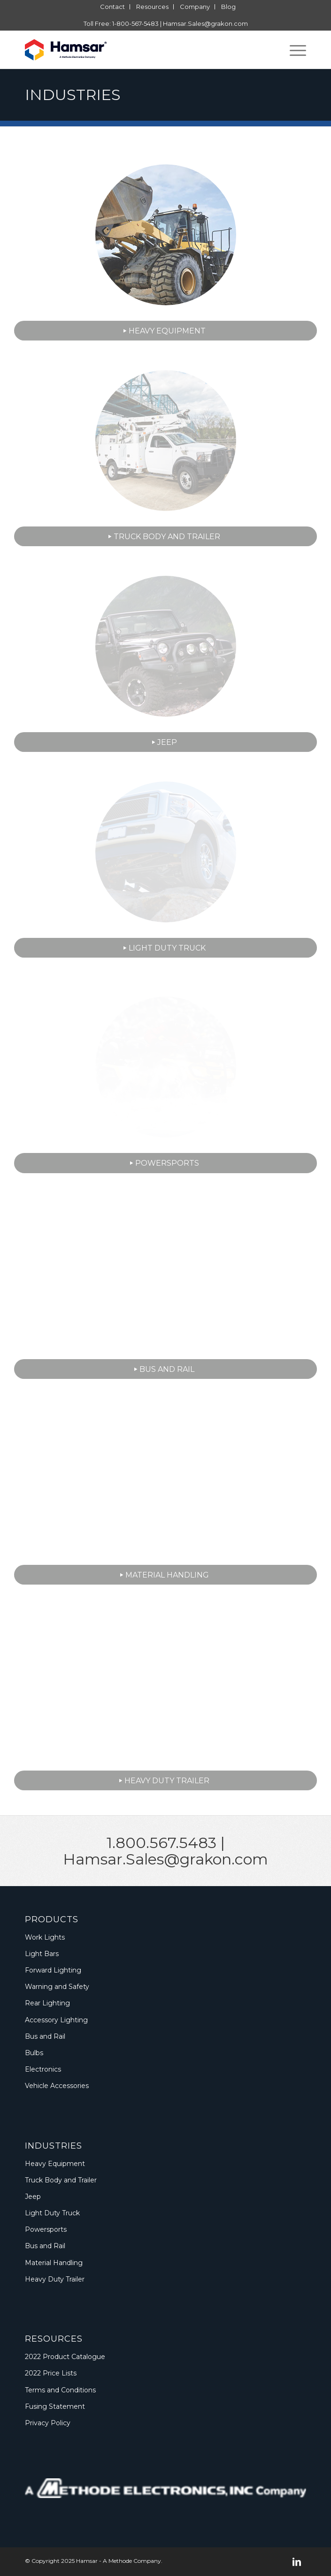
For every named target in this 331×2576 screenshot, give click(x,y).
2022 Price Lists (51, 2373)
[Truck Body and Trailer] (165, 536)
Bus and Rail (45, 2036)
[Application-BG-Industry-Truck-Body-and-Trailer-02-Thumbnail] (165, 440)
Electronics (43, 2069)
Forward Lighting (53, 1970)
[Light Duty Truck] (165, 948)
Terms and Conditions (60, 2390)
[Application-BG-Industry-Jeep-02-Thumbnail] (165, 646)
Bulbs (34, 2053)
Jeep (33, 2196)
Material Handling (54, 2263)
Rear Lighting (47, 2003)
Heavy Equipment (55, 2163)
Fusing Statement (55, 2406)
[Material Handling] (165, 1575)
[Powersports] (165, 1163)
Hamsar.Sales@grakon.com (205, 23)
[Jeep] (165, 742)
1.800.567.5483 (161, 1842)
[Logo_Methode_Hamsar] (137, 50)
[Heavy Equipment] (165, 330)
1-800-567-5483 (135, 23)
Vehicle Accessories (57, 2085)
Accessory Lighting (56, 2020)
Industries (73, 94)
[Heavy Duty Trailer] (165, 1780)
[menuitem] (112, 6)
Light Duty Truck (52, 2213)
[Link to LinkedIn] (296, 2562)
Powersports (46, 2229)
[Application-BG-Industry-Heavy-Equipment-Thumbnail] (165, 234)
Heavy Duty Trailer (55, 2279)
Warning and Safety (57, 1986)
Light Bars (42, 1953)
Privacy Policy (47, 2423)
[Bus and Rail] (165, 1369)
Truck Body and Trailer (61, 2180)
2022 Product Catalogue (65, 2356)
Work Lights (45, 1937)
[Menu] (293, 50)
